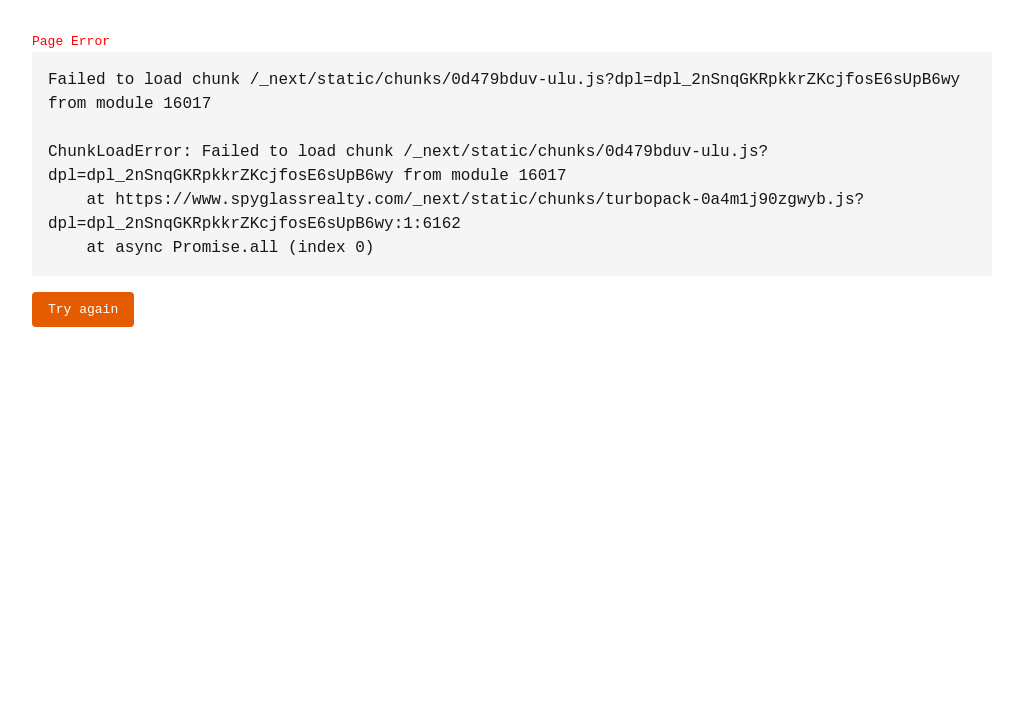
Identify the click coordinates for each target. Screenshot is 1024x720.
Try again (83, 309)
